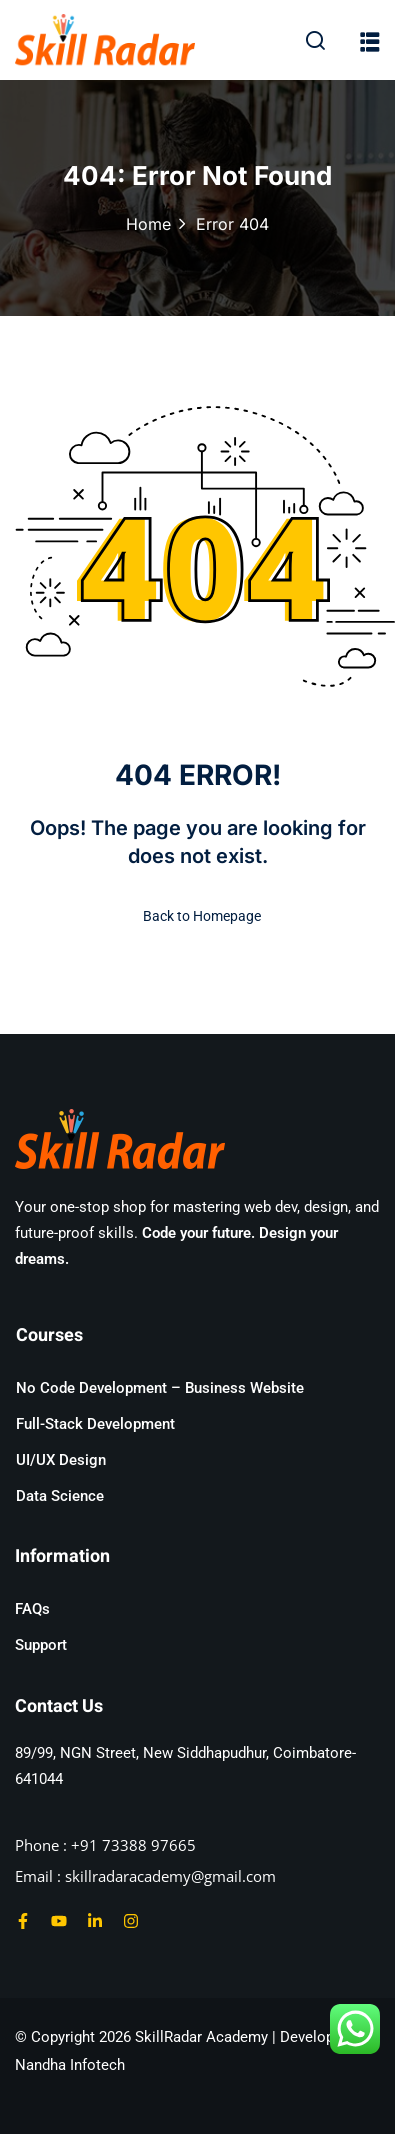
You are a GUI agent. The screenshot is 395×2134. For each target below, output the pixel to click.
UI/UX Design (61, 1460)
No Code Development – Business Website (160, 1388)
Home (148, 224)
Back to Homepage (198, 916)
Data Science (60, 1496)
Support (41, 1645)
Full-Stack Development (95, 1424)
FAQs (32, 1609)
